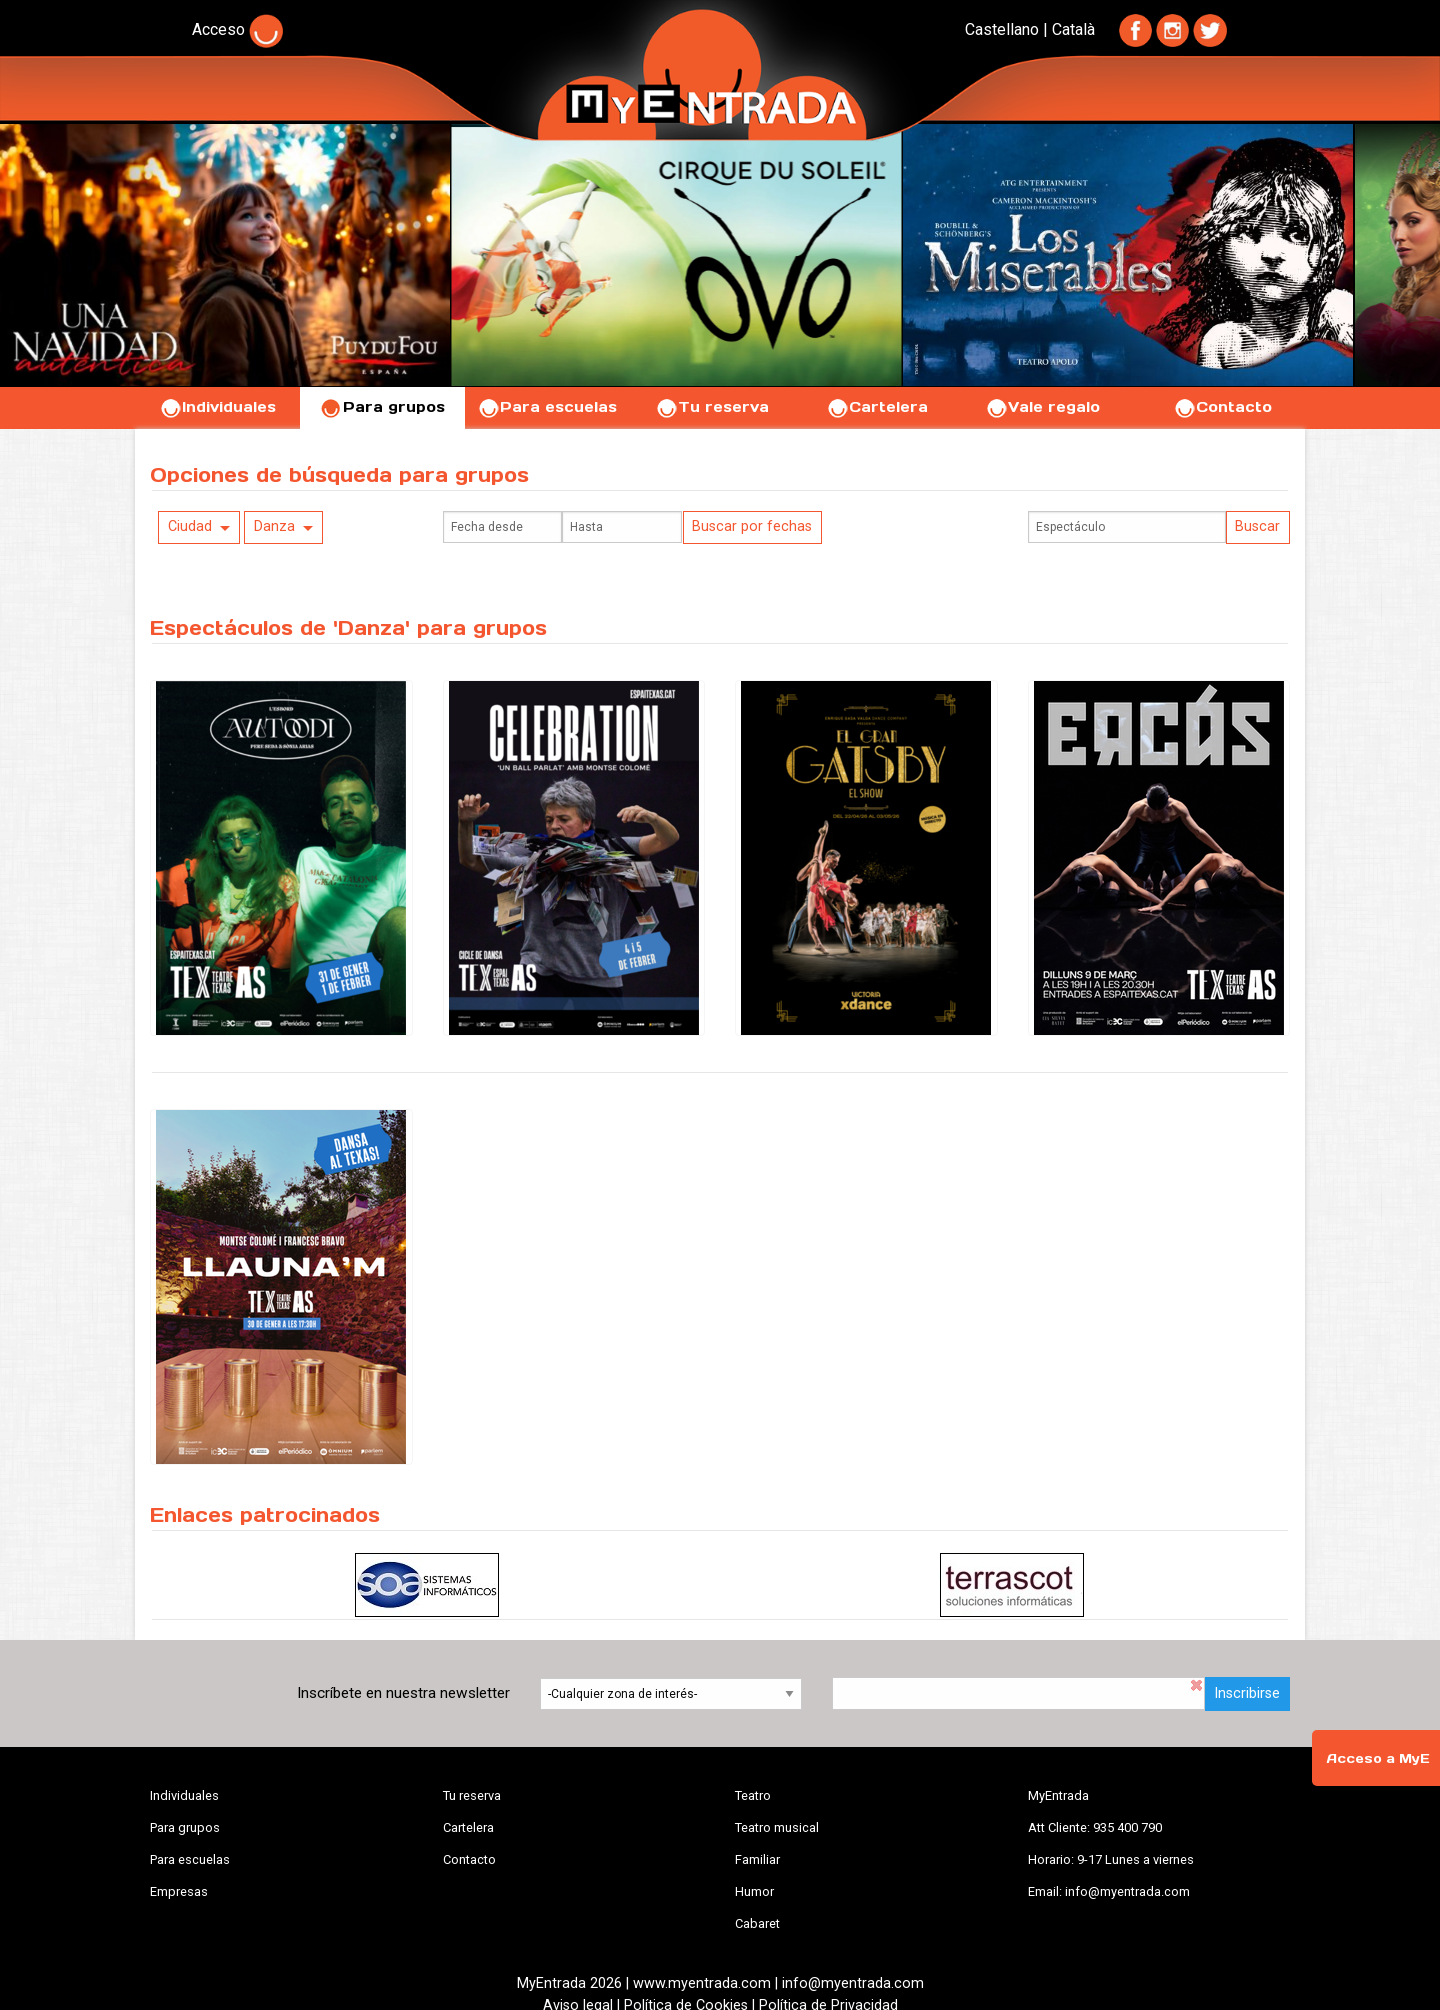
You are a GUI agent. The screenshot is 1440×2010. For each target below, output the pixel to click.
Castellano (1002, 29)
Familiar (757, 1859)
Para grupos (382, 407)
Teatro (753, 1795)
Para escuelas (547, 407)
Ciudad (190, 526)
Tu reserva (712, 407)
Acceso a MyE (1378, 1758)
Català (1073, 29)
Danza (274, 526)
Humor (754, 1891)
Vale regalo (1042, 407)
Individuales (217, 407)
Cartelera (877, 407)
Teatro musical (777, 1827)
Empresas (179, 1891)
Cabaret (757, 1923)
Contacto (1222, 407)
